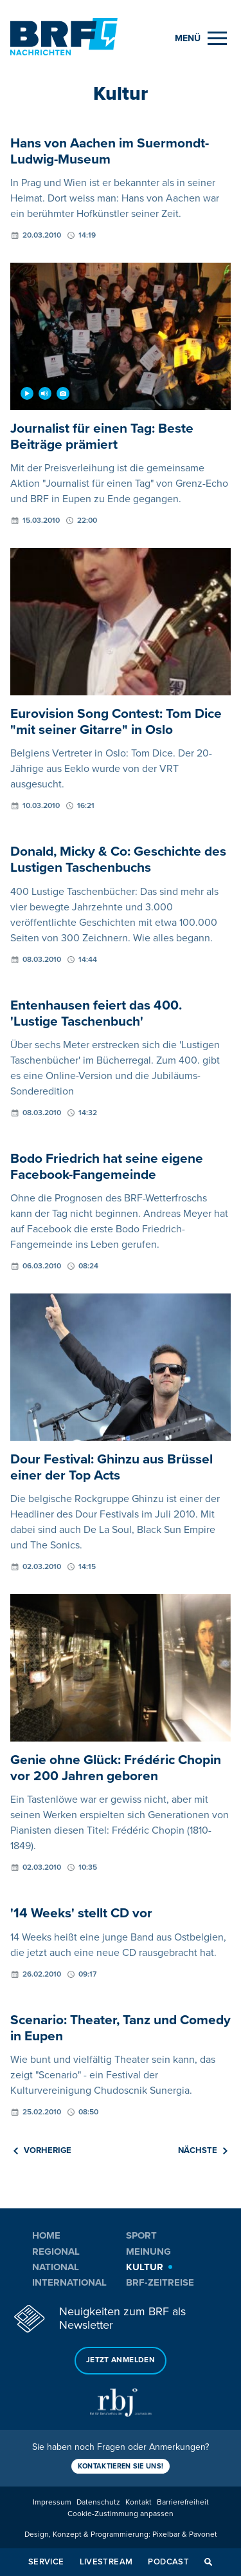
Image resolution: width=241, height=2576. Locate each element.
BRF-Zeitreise (160, 2282)
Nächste (203, 2150)
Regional (56, 2251)
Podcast (168, 2562)
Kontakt (138, 2502)
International (69, 2282)
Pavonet (203, 2534)
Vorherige (42, 2150)
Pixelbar (166, 2534)
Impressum (52, 2502)
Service (46, 2562)
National (55, 2267)
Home (46, 2235)
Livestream (106, 2562)
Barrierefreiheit (183, 2502)
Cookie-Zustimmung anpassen (120, 2514)
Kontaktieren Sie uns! (121, 2466)
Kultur (144, 2267)
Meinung (148, 2251)
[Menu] (201, 38)
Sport (141, 2235)
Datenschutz (98, 2502)
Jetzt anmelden (120, 2360)
